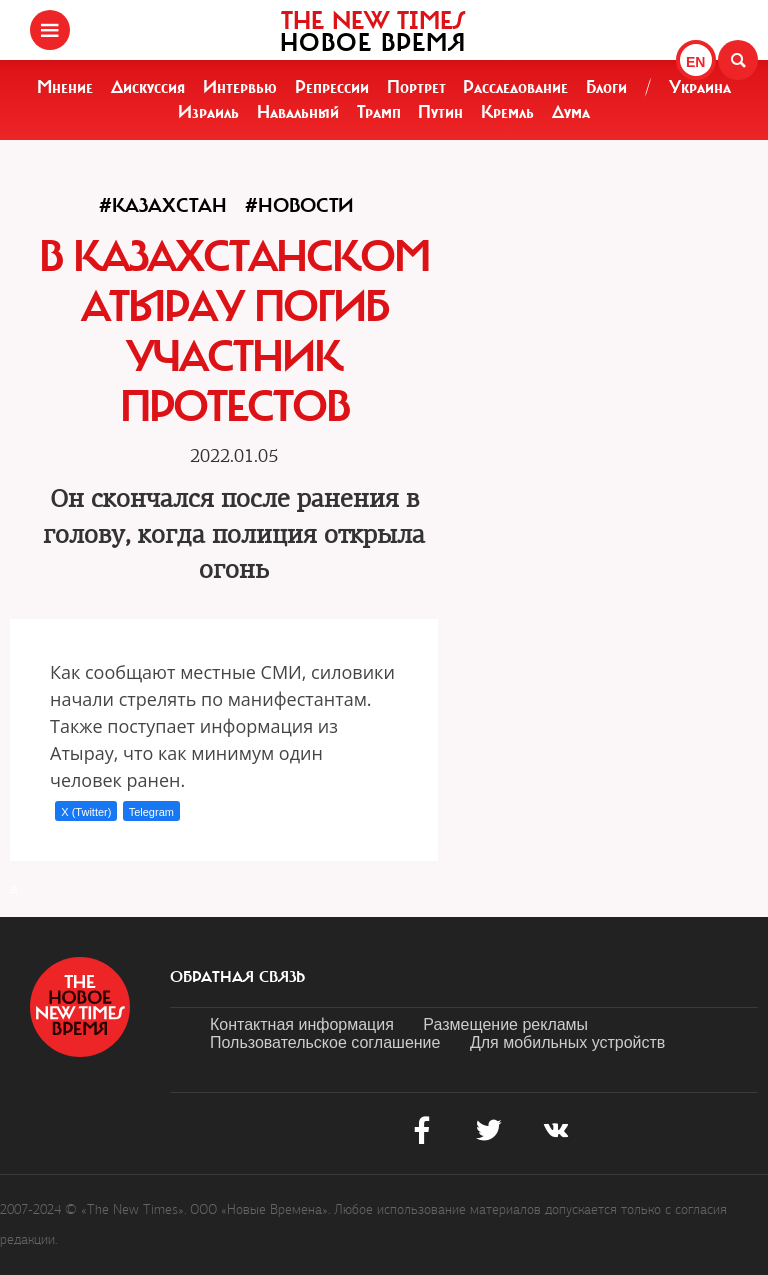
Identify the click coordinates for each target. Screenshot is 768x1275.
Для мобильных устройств (567, 1042)
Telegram (151, 812)
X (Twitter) (86, 812)
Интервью (240, 87)
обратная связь (237, 977)
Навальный (298, 112)
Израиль (208, 112)
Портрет (416, 87)
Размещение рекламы (505, 1024)
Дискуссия (148, 87)
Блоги (606, 87)
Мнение (65, 87)
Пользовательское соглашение (325, 1042)
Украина (700, 87)
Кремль (507, 112)
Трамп (379, 112)
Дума (571, 112)
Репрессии (332, 87)
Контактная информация (302, 1024)
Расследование (515, 87)
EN (695, 62)
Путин (440, 112)
